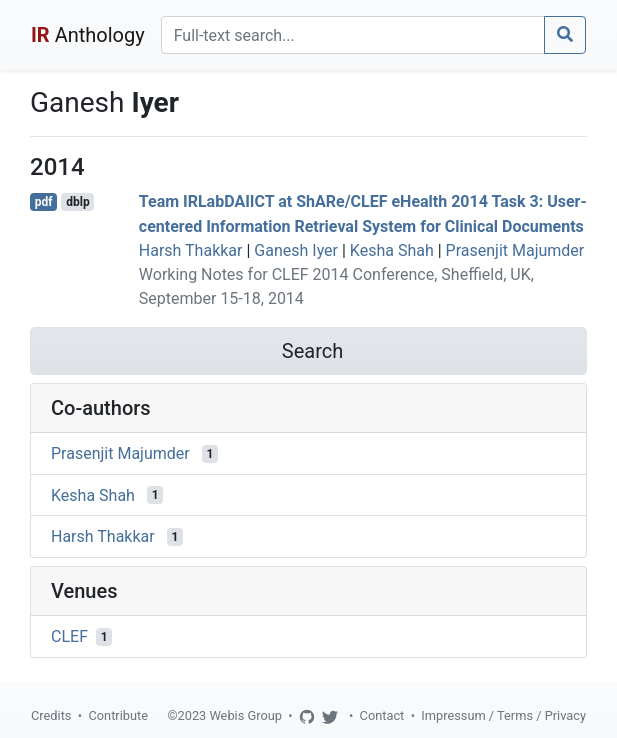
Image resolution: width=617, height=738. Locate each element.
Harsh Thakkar (191, 250)
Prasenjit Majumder (515, 250)
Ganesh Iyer (296, 250)
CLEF (69, 636)
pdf (44, 202)
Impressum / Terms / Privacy (503, 715)
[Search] (353, 35)
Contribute (118, 715)
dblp (77, 202)
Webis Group (245, 715)
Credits (51, 715)
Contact (382, 715)
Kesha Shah (392, 250)
